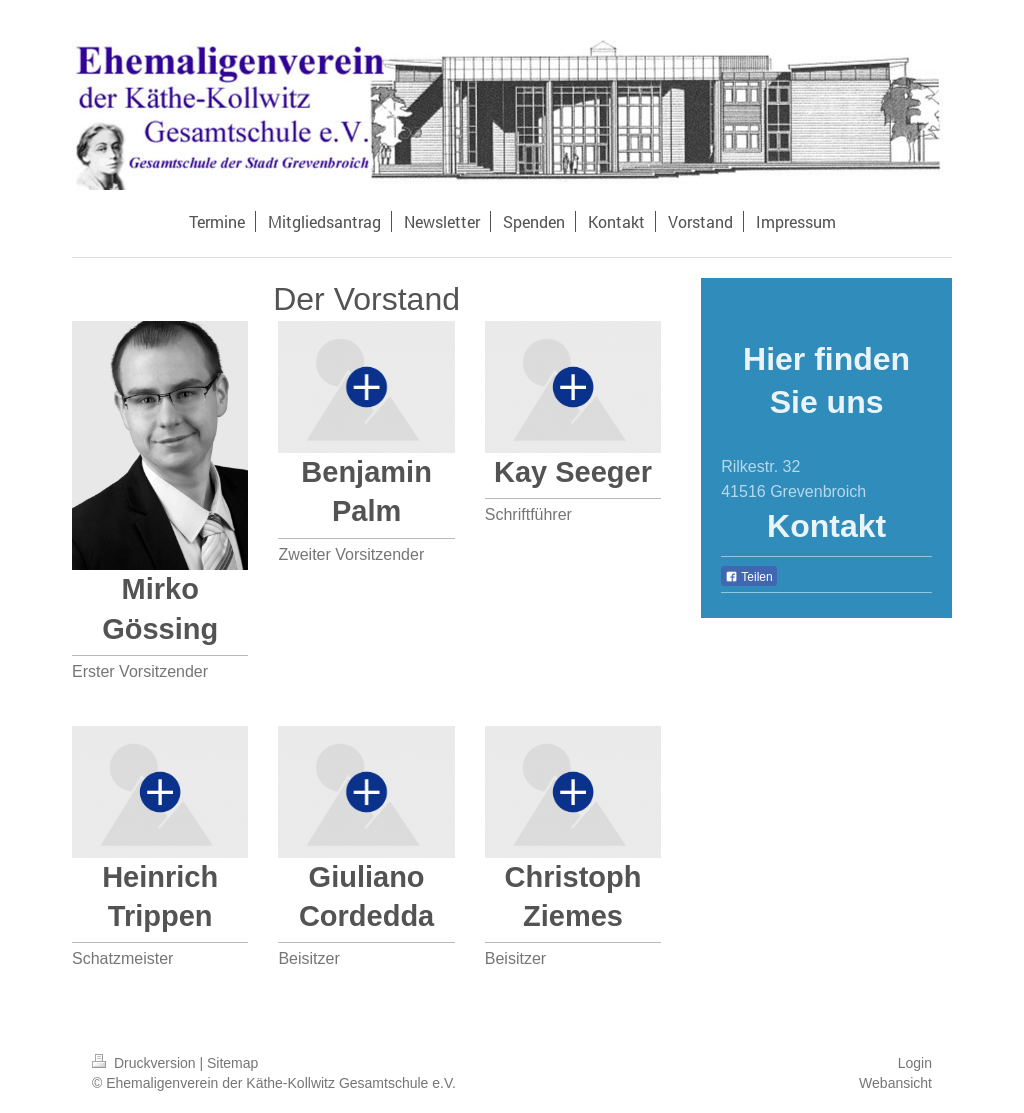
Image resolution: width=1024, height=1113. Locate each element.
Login (915, 1063)
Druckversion (145, 1063)
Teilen (748, 577)
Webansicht (895, 1083)
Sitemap (232, 1063)
